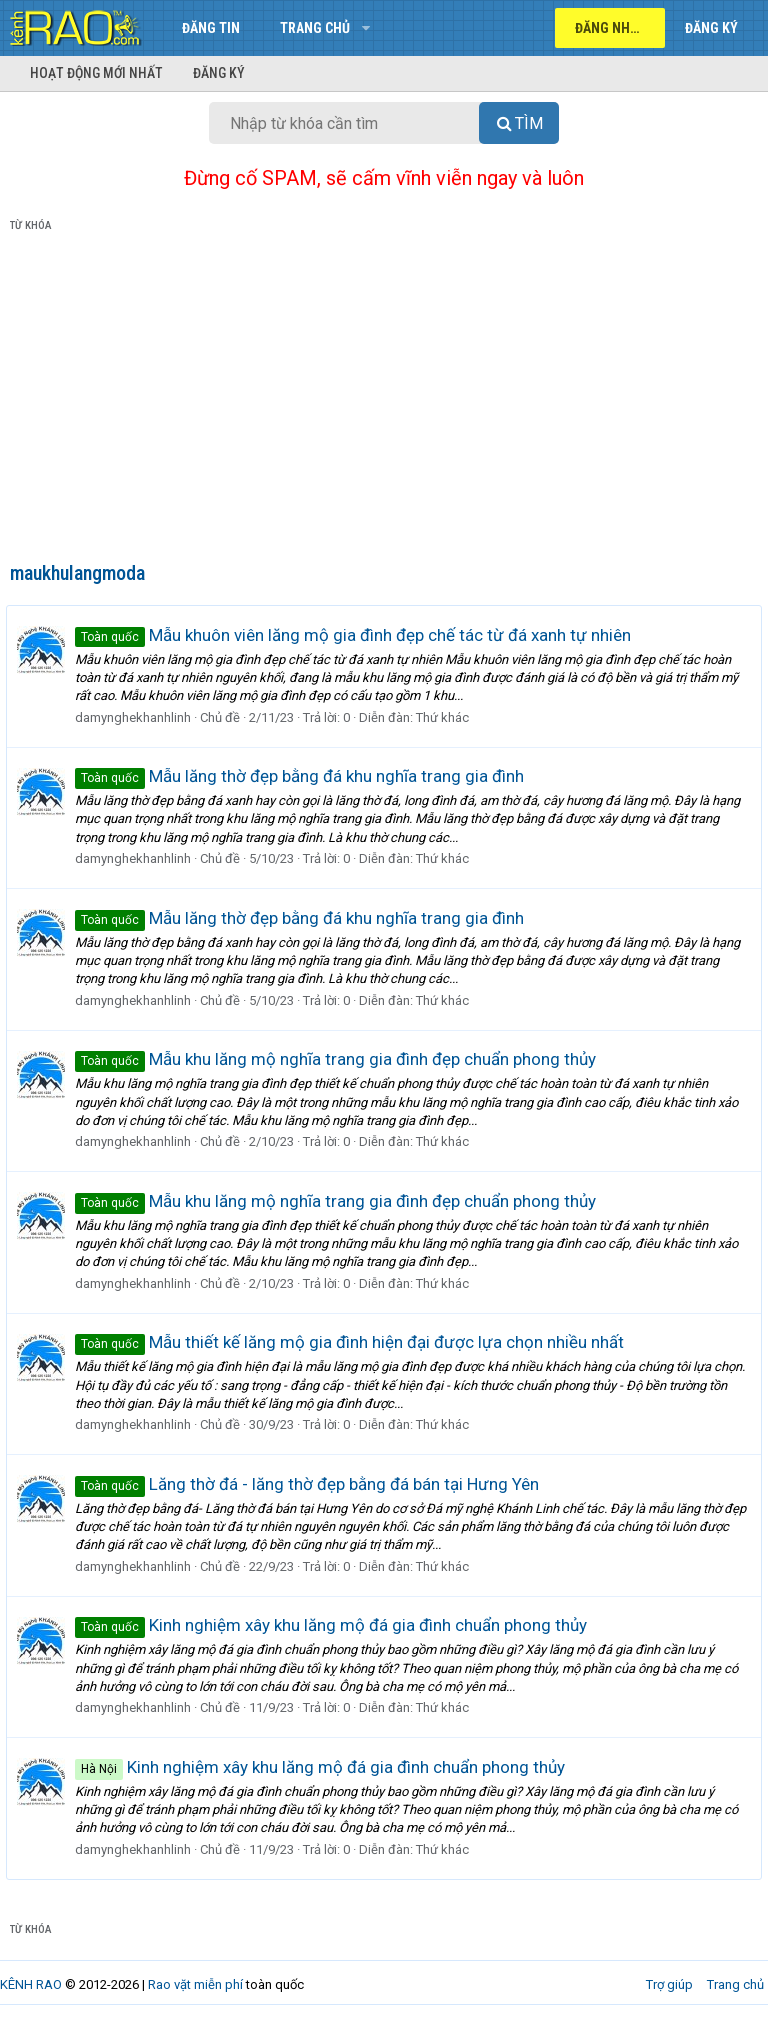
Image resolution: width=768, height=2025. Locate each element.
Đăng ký (219, 73)
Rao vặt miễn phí (195, 1984)
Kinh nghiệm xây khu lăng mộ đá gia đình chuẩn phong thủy (335, 1625)
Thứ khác (446, 717)
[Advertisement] (384, 401)
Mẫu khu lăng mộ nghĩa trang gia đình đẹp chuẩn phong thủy (339, 1059)
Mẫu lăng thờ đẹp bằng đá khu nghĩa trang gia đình (303, 776)
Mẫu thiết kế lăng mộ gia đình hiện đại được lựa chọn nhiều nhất (353, 1342)
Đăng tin (211, 28)
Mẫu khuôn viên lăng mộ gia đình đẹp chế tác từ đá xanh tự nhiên (357, 635)
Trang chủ (315, 28)
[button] (365, 28)
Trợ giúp (669, 1984)
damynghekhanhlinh (137, 717)
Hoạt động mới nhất (96, 73)
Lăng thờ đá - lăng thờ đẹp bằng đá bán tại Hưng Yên (311, 1484)
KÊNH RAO (31, 1984)
